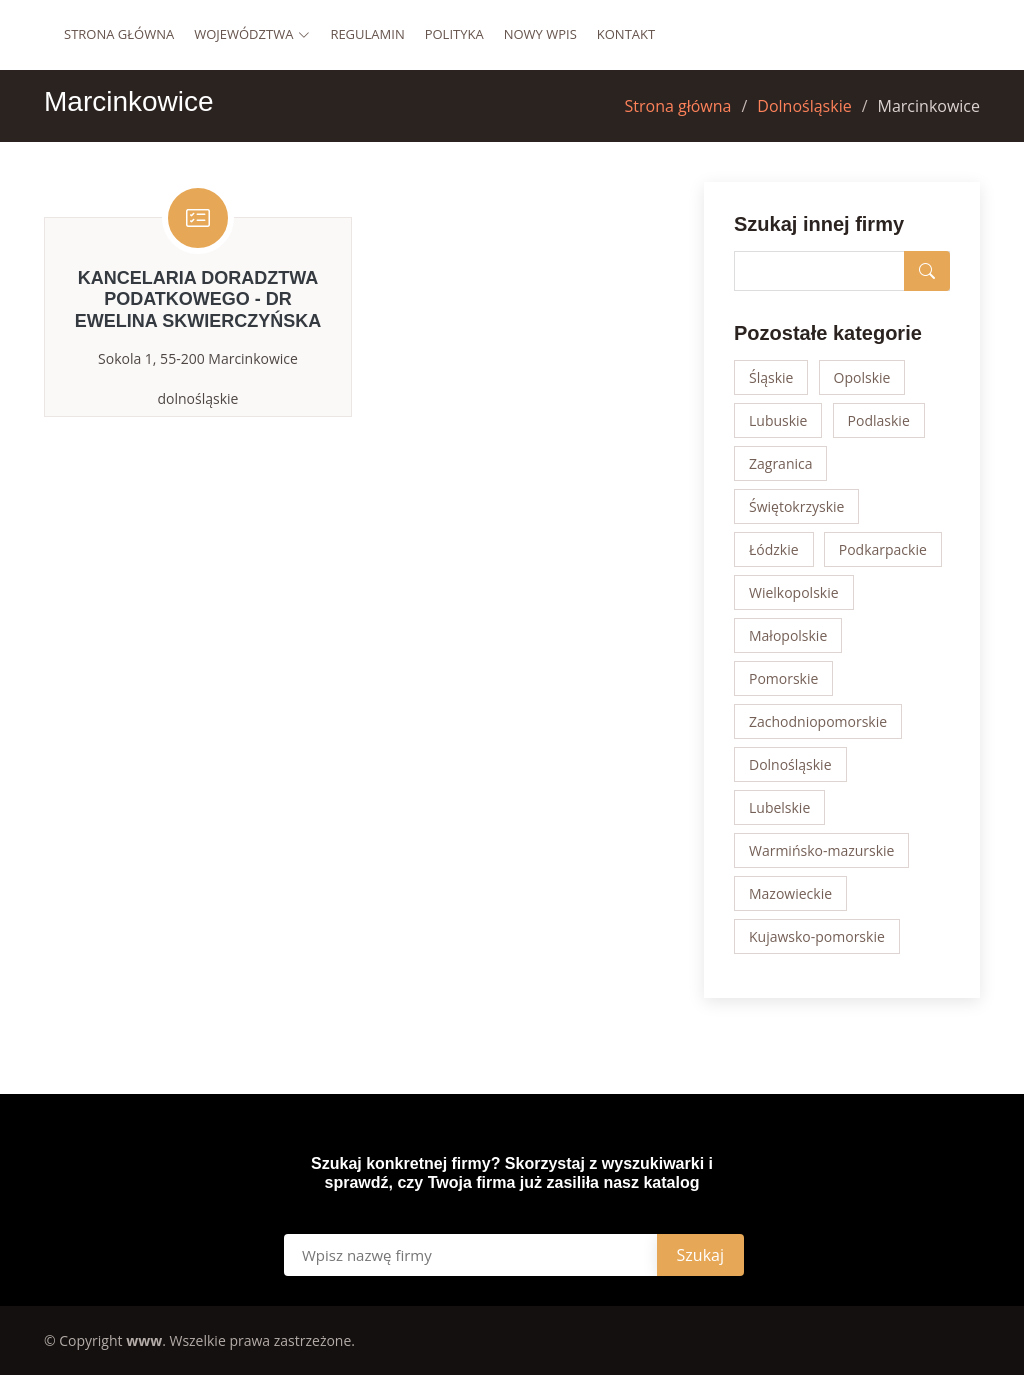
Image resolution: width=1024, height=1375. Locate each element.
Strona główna (119, 34)
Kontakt (626, 34)
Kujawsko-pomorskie (817, 936)
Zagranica (781, 463)
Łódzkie (774, 549)
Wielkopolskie (794, 592)
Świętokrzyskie (796, 506)
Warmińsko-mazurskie (822, 850)
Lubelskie (779, 807)
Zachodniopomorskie (818, 721)
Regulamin (367, 34)
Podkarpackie (883, 549)
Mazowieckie (790, 893)
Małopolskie (788, 635)
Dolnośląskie (804, 106)
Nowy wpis (540, 34)
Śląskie (771, 377)
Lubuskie (778, 420)
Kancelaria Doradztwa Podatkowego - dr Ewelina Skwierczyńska (198, 299)
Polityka (454, 34)
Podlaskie (879, 420)
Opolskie (862, 377)
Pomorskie (783, 678)
